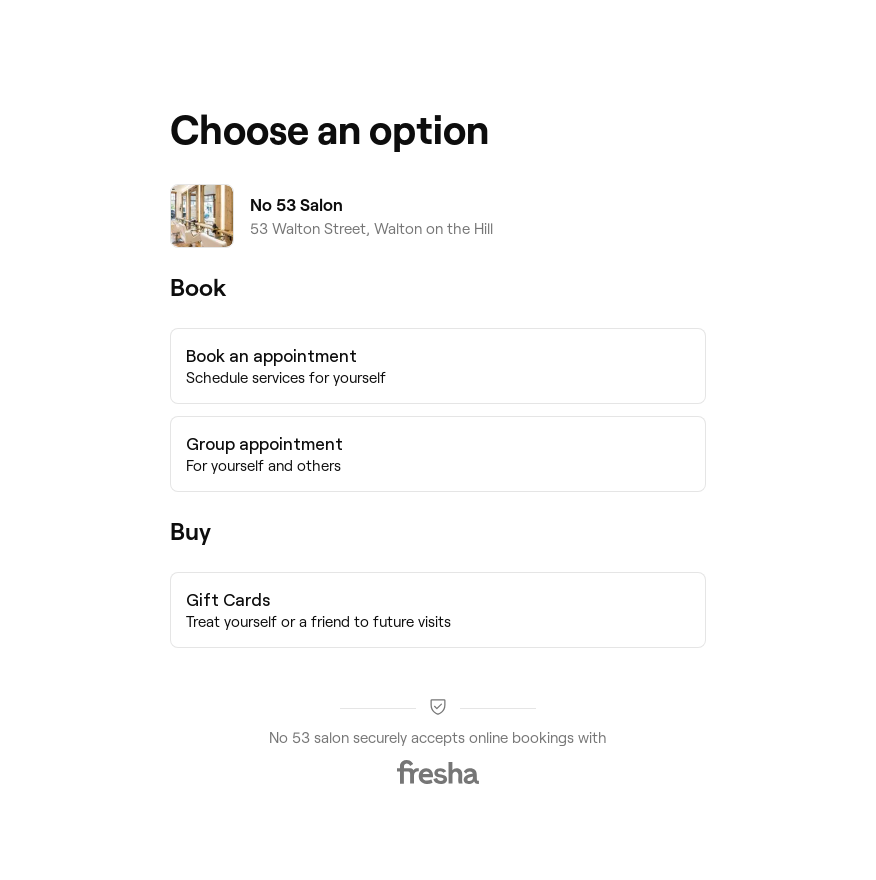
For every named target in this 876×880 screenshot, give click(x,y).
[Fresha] (438, 772)
